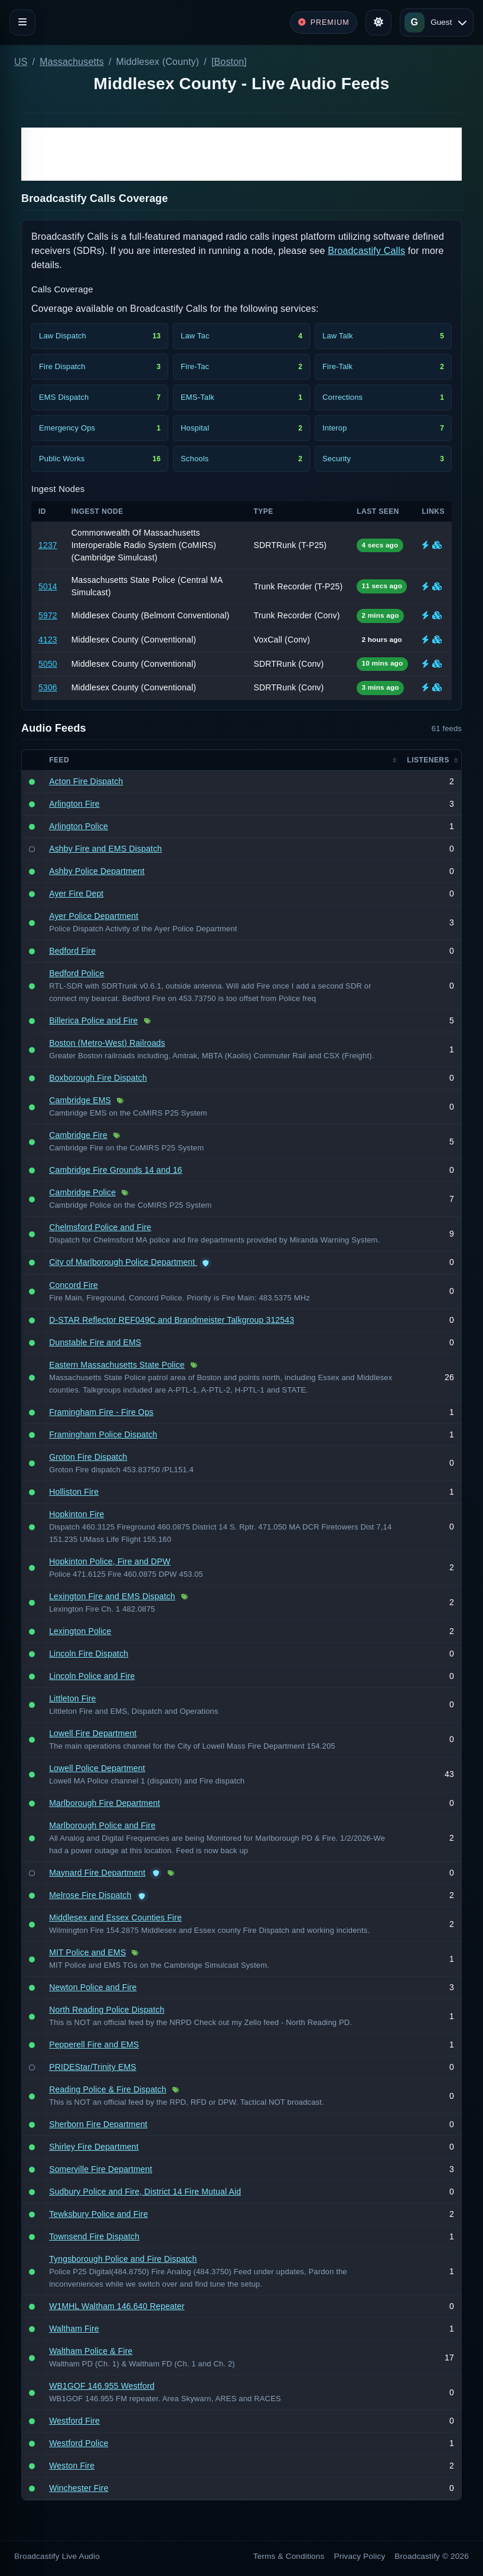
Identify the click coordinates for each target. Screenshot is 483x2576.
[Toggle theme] (378, 22)
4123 (47, 639)
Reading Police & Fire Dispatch (108, 2089)
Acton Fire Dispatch (86, 781)
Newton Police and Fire (92, 1987)
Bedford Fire (72, 951)
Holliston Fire (74, 1491)
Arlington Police (78, 826)
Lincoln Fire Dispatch (88, 1653)
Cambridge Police (82, 1192)
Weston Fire (71, 2465)
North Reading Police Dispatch (106, 2009)
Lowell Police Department (97, 1768)
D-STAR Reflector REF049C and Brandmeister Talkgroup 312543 (171, 1320)
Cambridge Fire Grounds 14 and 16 (115, 1170)
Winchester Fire (78, 2488)
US (21, 62)
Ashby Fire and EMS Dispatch (105, 848)
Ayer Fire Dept (76, 893)
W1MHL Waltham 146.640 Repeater (116, 2306)
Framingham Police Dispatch (103, 1434)
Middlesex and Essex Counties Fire (115, 1917)
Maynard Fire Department (97, 1872)
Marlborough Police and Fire (102, 1825)
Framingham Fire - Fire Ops (101, 1412)
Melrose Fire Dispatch (90, 1895)
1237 (47, 545)
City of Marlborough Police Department (123, 1262)
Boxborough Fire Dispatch (98, 1077)
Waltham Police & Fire (90, 2351)
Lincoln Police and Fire (92, 1676)
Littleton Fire (72, 1698)
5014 (47, 586)
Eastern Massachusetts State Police (117, 1364)
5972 (47, 615)
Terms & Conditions (289, 2556)
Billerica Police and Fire (93, 1020)
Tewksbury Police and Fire (98, 2214)
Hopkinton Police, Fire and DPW (110, 1561)
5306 (47, 687)
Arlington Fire (74, 803)
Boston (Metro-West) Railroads (107, 1043)
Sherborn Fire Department (98, 2124)
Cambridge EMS (80, 1100)
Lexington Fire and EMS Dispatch (112, 1596)
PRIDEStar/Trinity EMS (92, 2067)
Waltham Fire (74, 2328)
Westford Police (78, 2443)
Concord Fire (73, 1285)
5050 (47, 664)
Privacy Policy (360, 2556)
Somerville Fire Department (100, 2169)
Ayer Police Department (93, 916)
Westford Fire (74, 2420)
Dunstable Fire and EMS (95, 1342)
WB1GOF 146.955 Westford (102, 2386)
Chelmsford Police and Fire (100, 1227)
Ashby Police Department (97, 871)
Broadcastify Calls (366, 251)
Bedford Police (76, 973)
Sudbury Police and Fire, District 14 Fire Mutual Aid (145, 2191)
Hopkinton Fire (76, 1514)
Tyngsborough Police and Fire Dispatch (123, 2259)
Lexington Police (80, 1631)
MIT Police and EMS (87, 1952)
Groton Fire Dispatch (88, 1457)
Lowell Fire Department (92, 1733)
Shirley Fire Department (94, 2146)
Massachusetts (72, 62)
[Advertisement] (241, 154)
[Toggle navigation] (22, 22)
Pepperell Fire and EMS (94, 2044)
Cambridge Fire (78, 1135)
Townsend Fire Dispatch (94, 2236)
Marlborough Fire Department (104, 1803)
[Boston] (229, 62)
